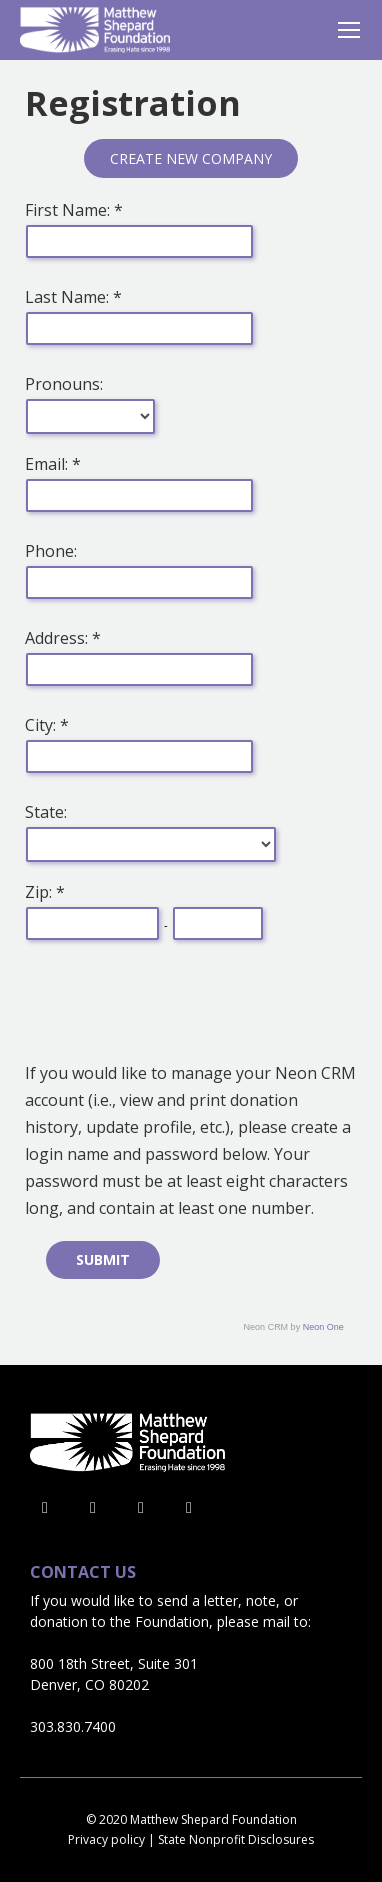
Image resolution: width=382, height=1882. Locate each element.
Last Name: (69, 297)
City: (42, 725)
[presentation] (177, 1005)
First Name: (69, 210)
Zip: (40, 892)
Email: (48, 464)
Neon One (323, 1327)
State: (46, 812)
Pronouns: (64, 384)
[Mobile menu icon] (349, 30)
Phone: (51, 551)
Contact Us (83, 1572)
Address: (58, 638)
